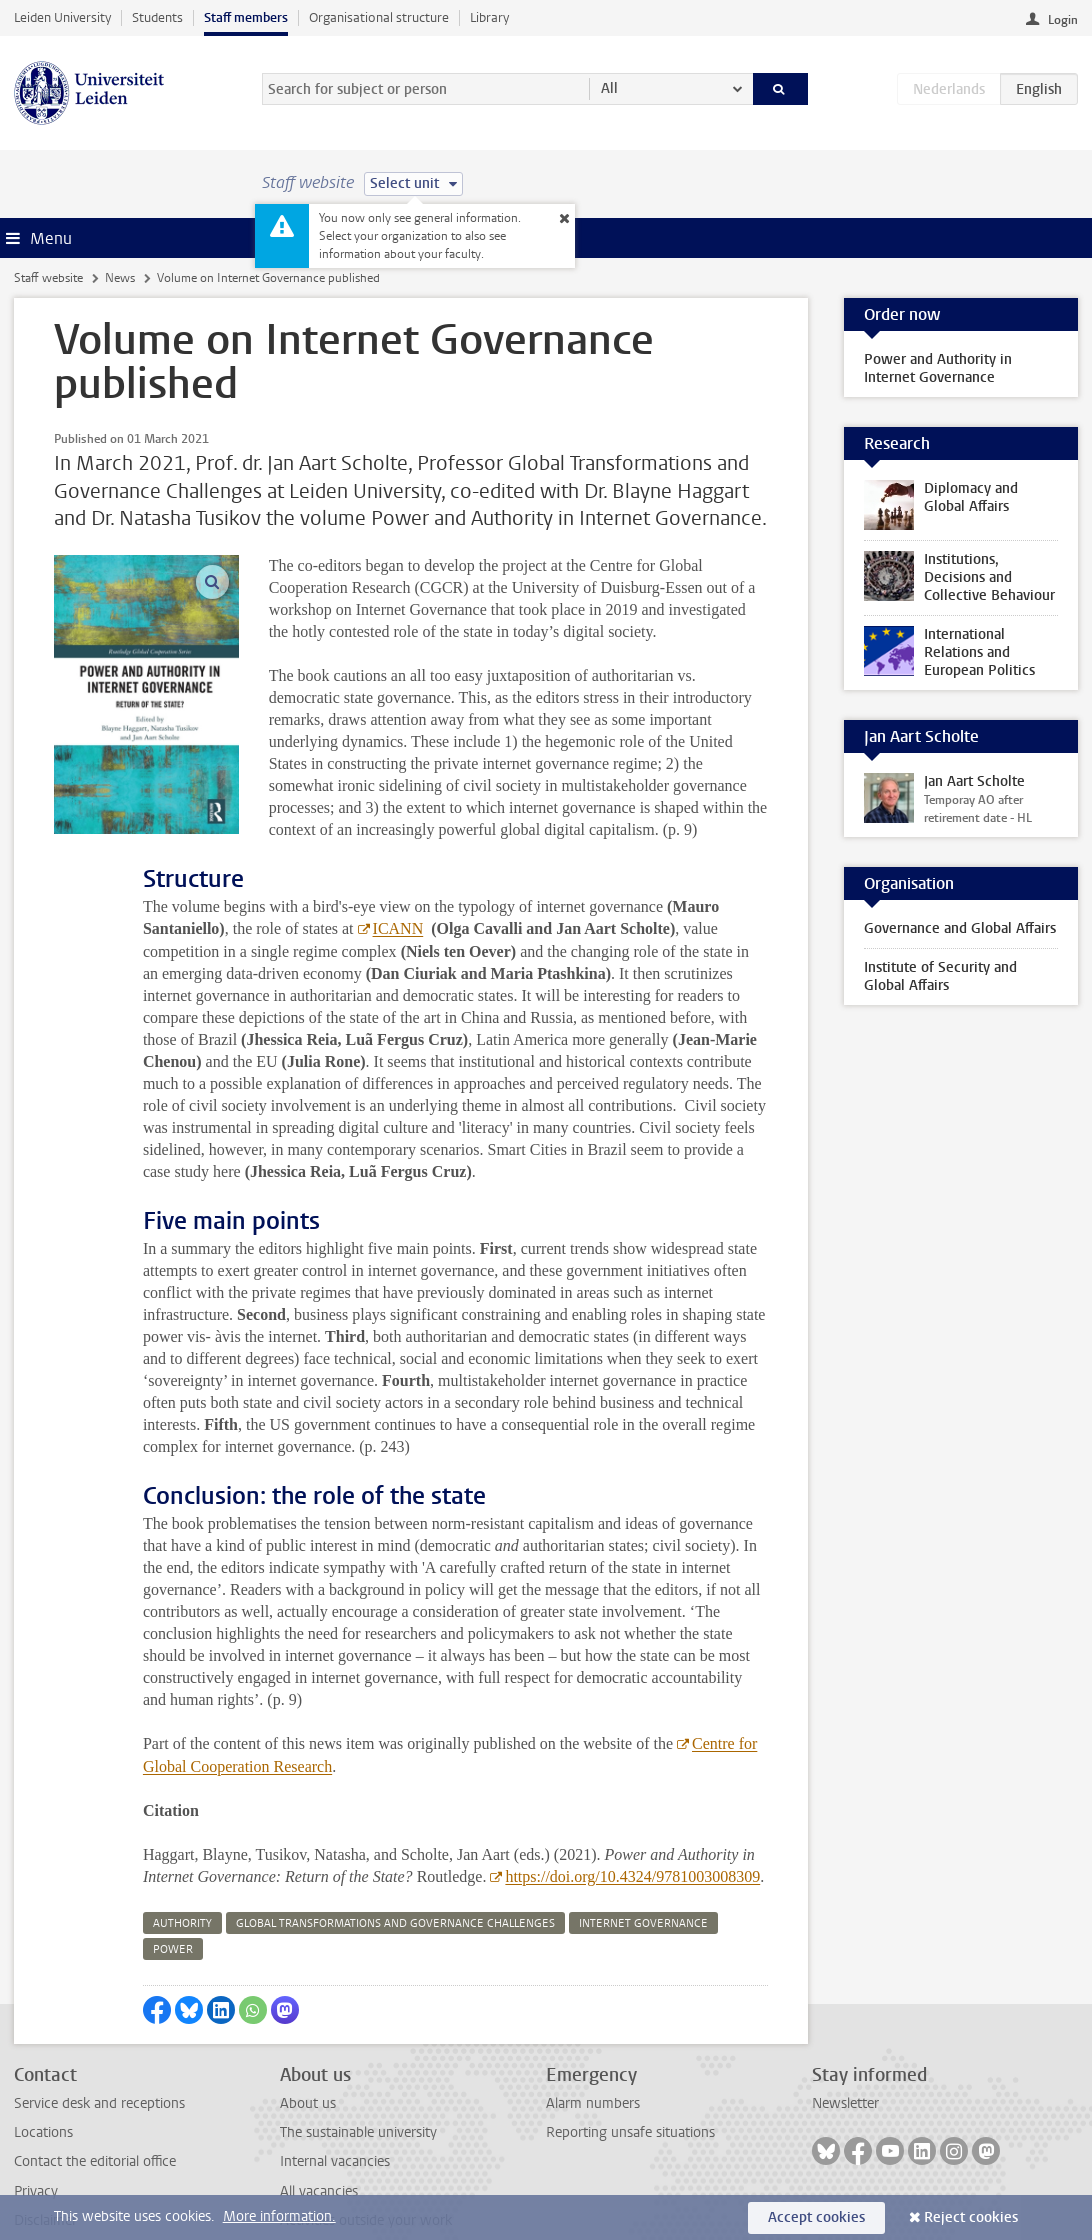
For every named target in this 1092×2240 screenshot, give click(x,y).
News (120, 278)
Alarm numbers (593, 2059)
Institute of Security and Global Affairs (940, 976)
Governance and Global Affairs (960, 928)
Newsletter (845, 2059)
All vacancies (319, 2147)
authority (182, 1879)
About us (308, 2059)
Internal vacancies (335, 2117)
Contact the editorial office (95, 2117)
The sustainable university (358, 2088)
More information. (279, 2216)
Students (157, 17)
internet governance (643, 1879)
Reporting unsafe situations (630, 2088)
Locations (43, 2088)
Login (1063, 20)
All (609, 88)
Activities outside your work (366, 2176)
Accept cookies (816, 2217)
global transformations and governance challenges (395, 1879)
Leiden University (62, 17)
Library (489, 17)
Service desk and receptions (99, 2059)
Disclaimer (45, 2176)
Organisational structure (379, 17)
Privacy (36, 2147)
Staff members (246, 17)
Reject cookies (971, 2217)
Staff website (48, 278)
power (173, 1905)
